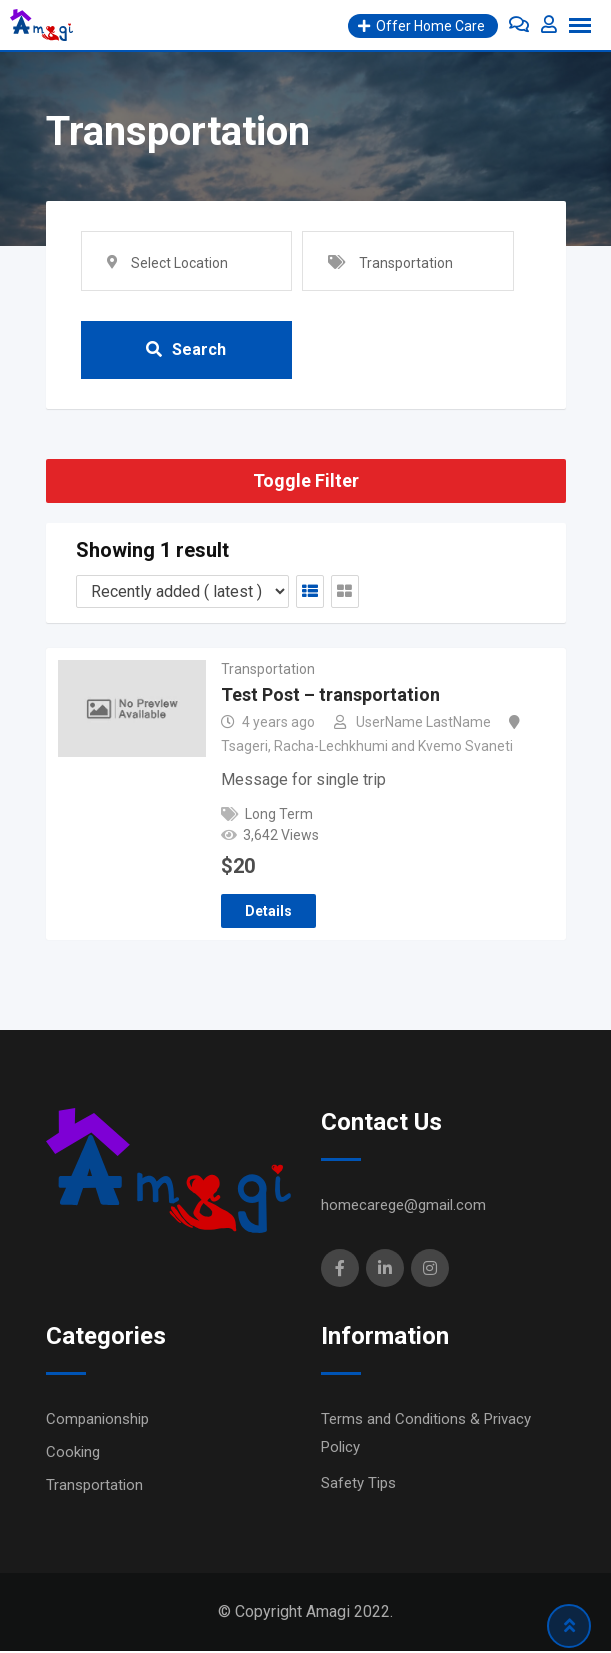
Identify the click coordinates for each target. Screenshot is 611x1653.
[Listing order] (182, 592)
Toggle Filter (306, 482)
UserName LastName (423, 724)
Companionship (97, 1421)
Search (186, 350)
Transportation (268, 670)
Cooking (73, 1454)
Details (268, 913)
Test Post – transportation (330, 696)
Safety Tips (358, 1485)
